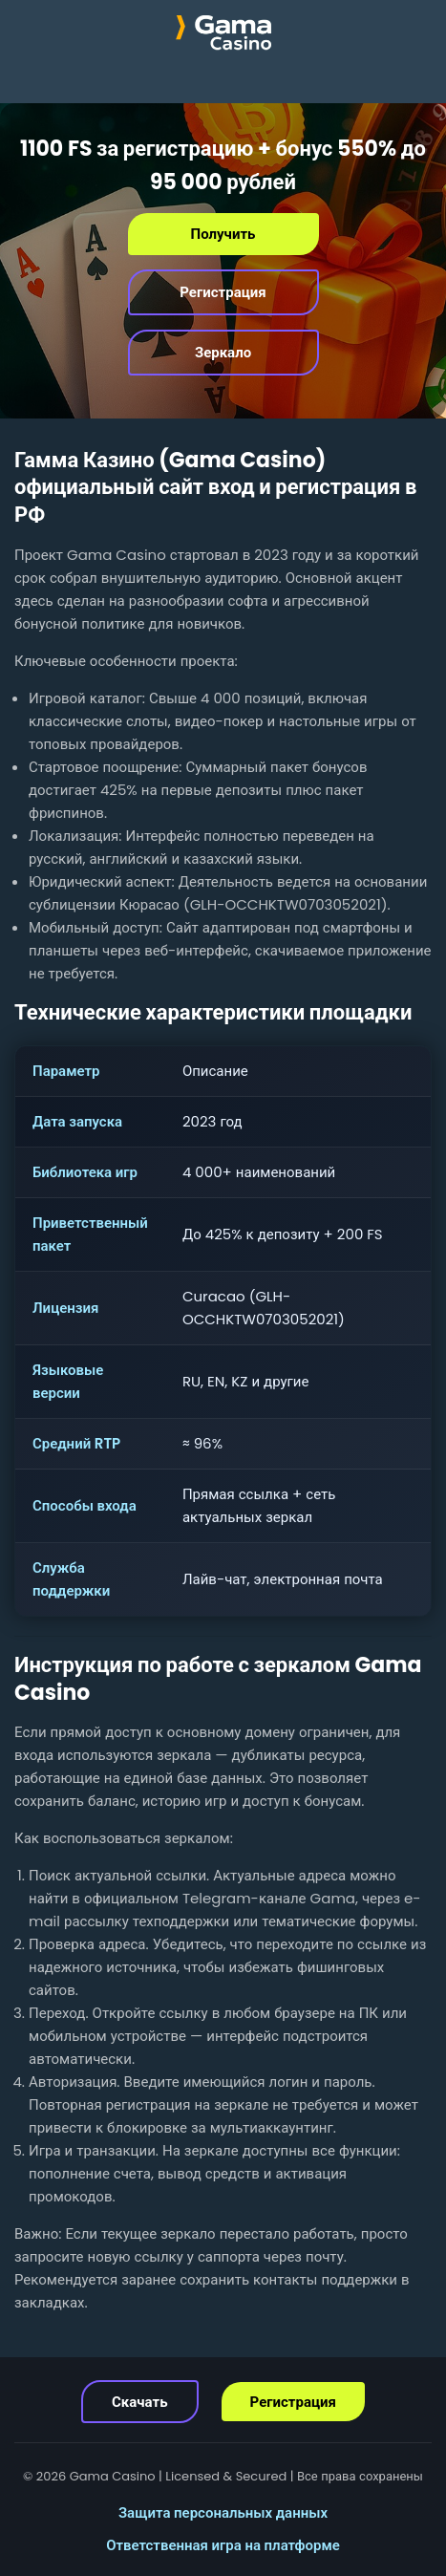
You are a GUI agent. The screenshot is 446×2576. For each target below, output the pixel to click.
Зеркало (223, 352)
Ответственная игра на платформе (223, 2545)
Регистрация (222, 292)
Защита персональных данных (223, 2512)
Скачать (140, 2402)
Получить (223, 234)
